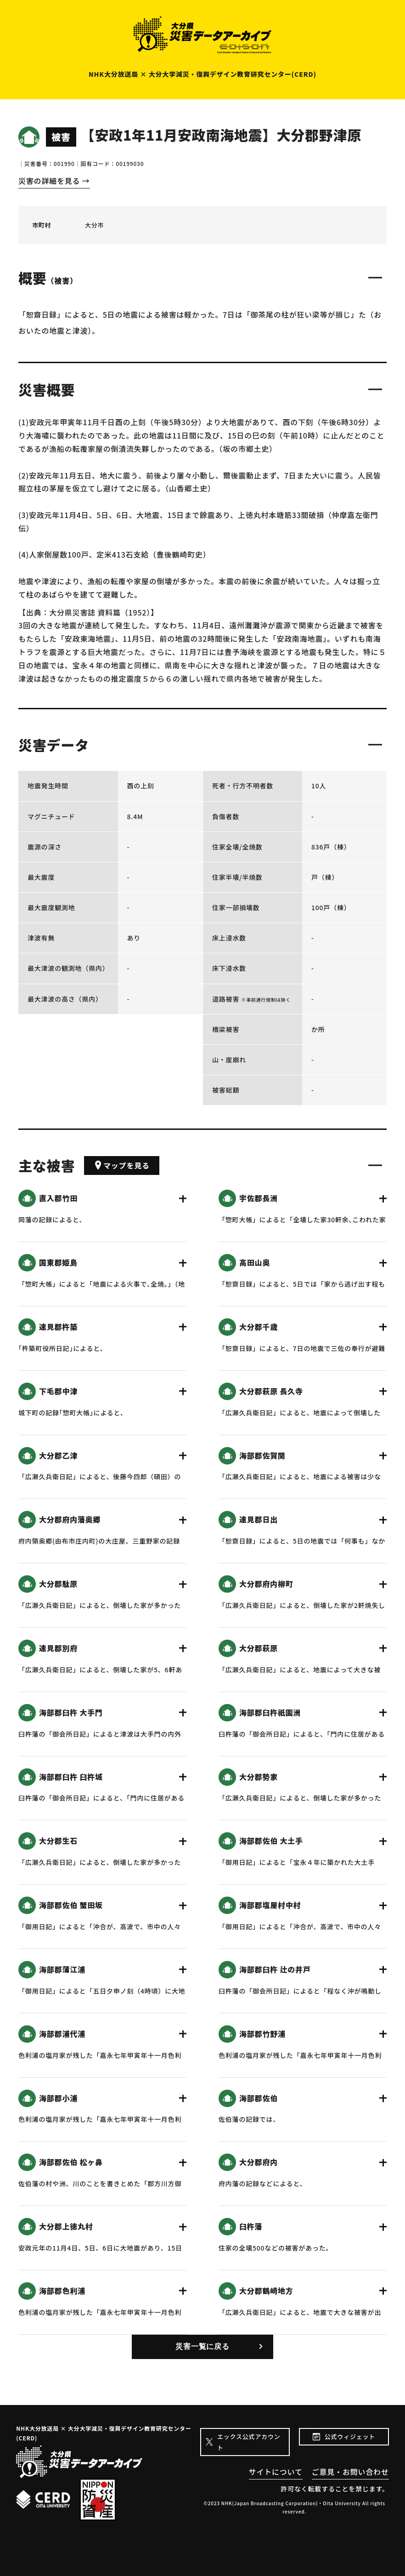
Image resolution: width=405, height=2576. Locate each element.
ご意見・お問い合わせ (350, 2471)
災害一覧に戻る (202, 2346)
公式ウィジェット (350, 2436)
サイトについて (276, 2471)
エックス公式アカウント (249, 2441)
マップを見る (122, 1165)
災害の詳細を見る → (54, 180)
